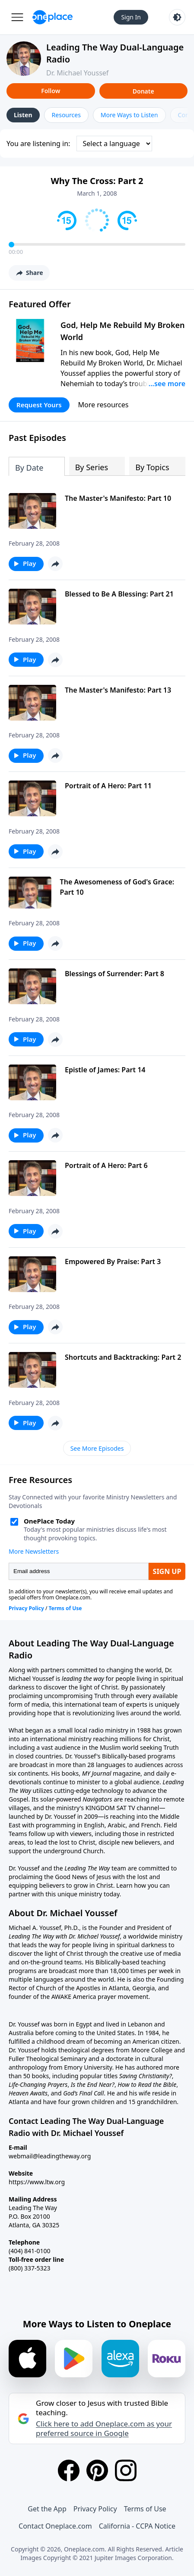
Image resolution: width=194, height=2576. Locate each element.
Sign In (131, 17)
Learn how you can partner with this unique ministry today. (89, 1889)
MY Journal (96, 1773)
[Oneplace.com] (52, 17)
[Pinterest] (97, 2470)
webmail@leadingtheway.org (50, 2156)
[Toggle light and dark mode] (177, 17)
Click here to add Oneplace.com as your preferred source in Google (104, 2428)
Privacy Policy (95, 2509)
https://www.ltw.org (37, 2182)
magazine (125, 1773)
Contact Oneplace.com (55, 2526)
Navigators (97, 1799)
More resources (103, 404)
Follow (50, 91)
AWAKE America (73, 1996)
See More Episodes (97, 1448)
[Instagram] (126, 2470)
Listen (23, 115)
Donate (143, 91)
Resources (66, 115)
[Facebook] (69, 2470)
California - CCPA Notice (137, 2526)
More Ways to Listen (129, 115)
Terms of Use (145, 2509)
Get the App (47, 2509)
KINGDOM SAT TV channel (122, 1808)
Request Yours (39, 404)
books (70, 1773)
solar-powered (61, 1799)
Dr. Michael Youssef (77, 73)
